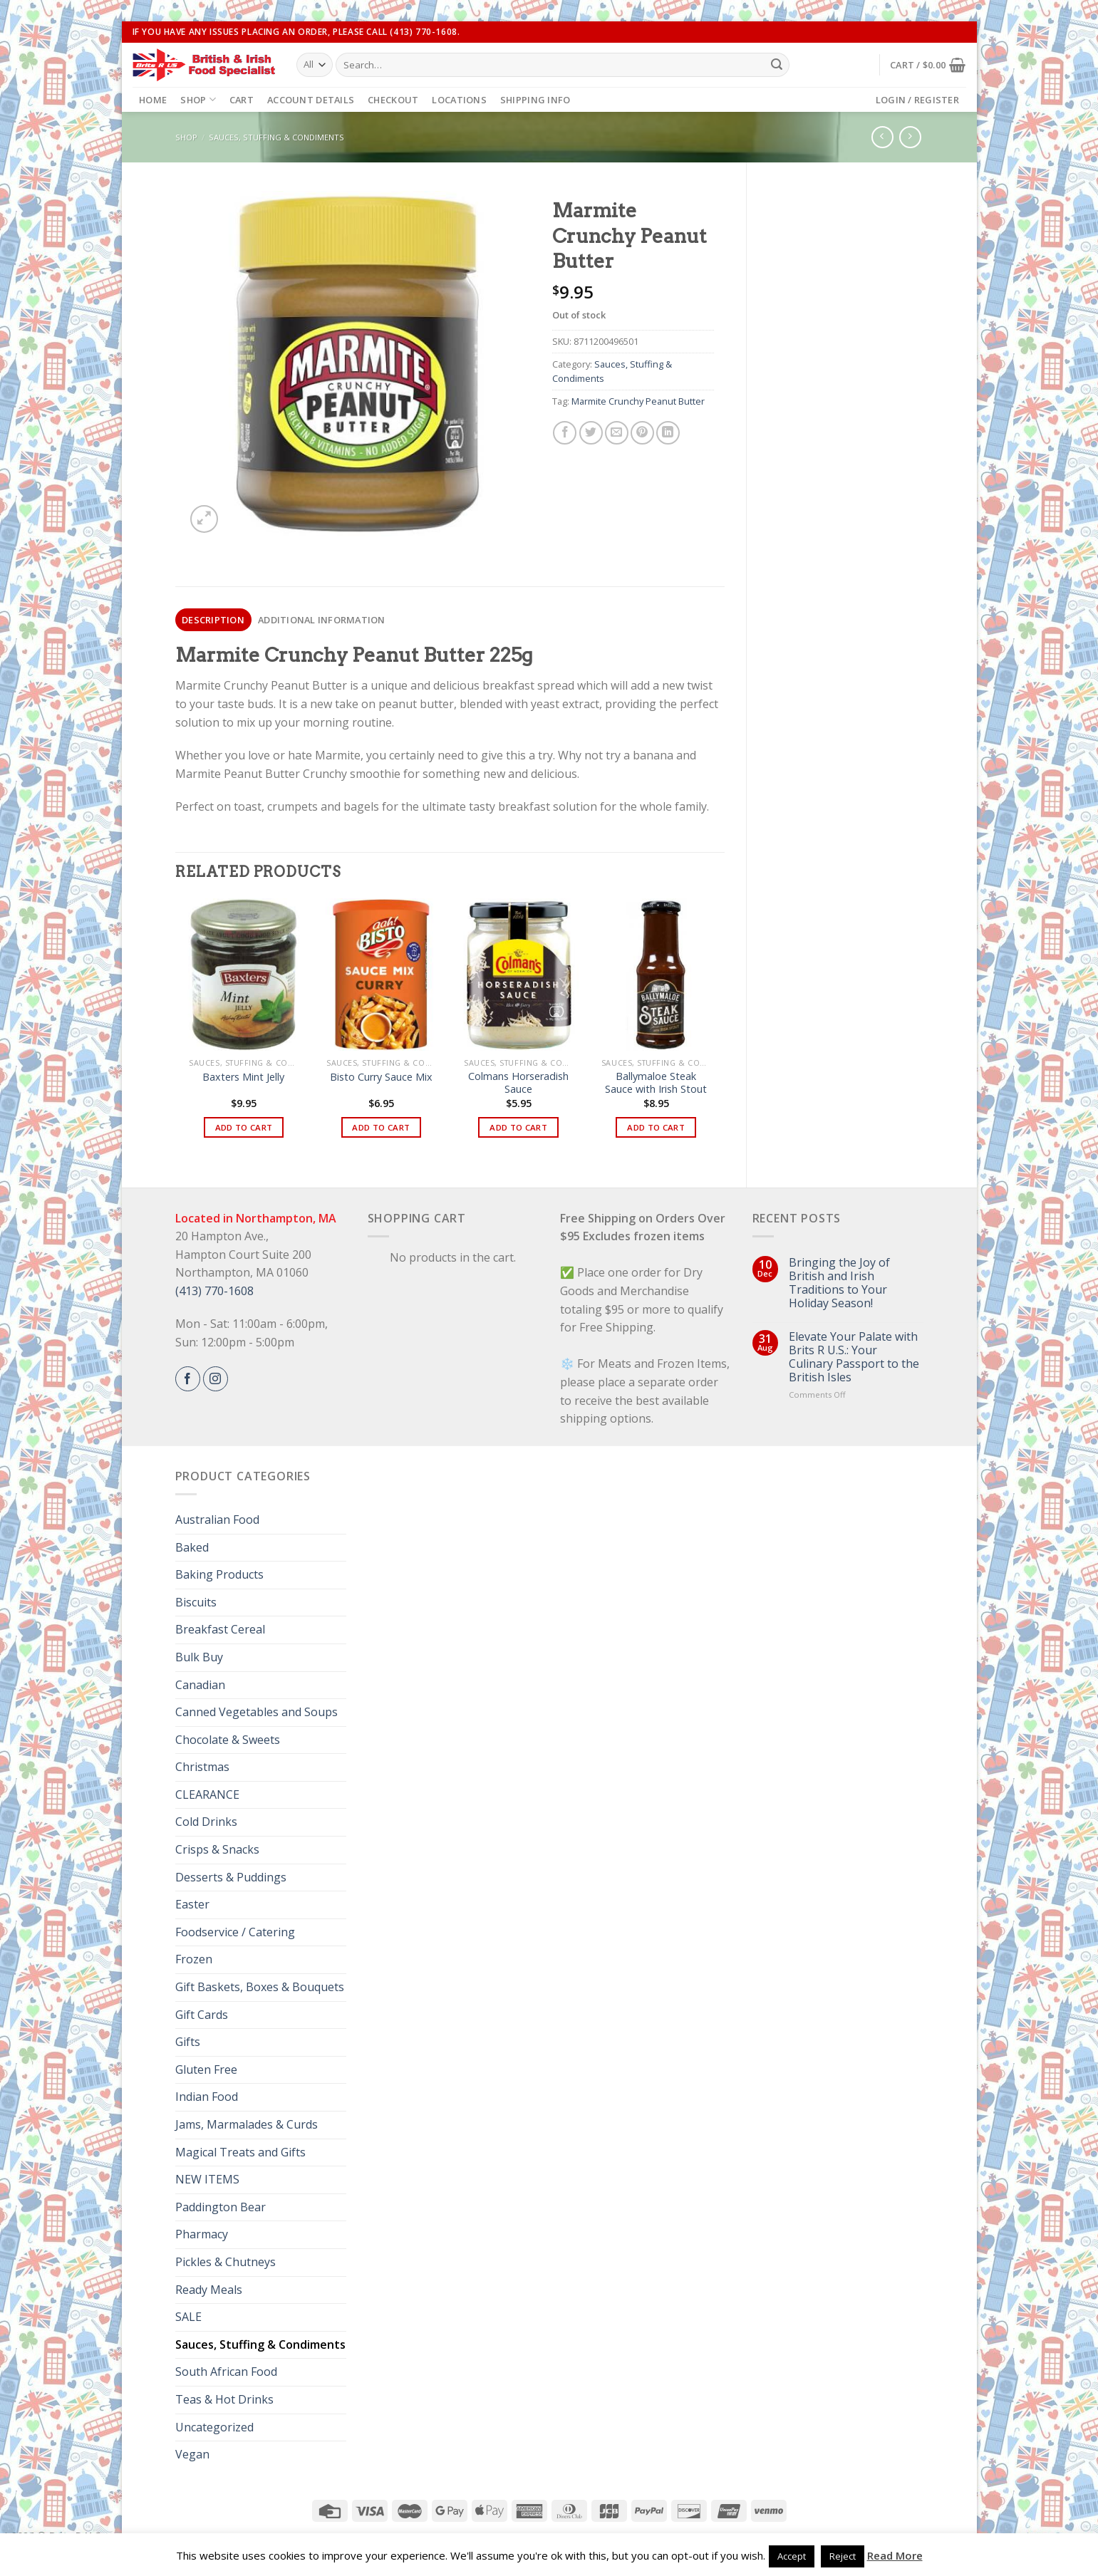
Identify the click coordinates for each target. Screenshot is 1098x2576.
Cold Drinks (206, 1821)
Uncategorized (214, 2427)
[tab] (213, 619)
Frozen (193, 1959)
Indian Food (206, 2096)
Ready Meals (208, 2289)
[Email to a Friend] (616, 433)
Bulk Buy (199, 1657)
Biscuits (196, 1602)
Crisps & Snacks (217, 1849)
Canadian (200, 1685)
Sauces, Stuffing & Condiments (276, 137)
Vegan (192, 2454)
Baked (192, 1547)
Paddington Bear (220, 2207)
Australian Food (217, 1519)
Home (153, 99)
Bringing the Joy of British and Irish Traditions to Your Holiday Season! (839, 1283)
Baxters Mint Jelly (243, 1077)
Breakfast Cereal (220, 1629)
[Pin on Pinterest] (642, 433)
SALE (188, 2317)
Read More (895, 2555)
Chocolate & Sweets (227, 1739)
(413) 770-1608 (214, 1291)
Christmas (202, 1767)
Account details (310, 99)
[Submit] (777, 65)
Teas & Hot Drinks (224, 2399)
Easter (192, 1904)
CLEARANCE (207, 1794)
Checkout (393, 99)
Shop (197, 99)
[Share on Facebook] (564, 433)
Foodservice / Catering (235, 1932)
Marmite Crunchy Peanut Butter (638, 401)
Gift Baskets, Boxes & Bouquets (259, 1987)
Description (213, 619)
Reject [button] (842, 2556)
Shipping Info (535, 99)
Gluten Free (206, 2069)
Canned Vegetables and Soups (256, 1712)
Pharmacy (201, 2234)
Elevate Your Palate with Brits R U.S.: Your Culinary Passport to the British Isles (854, 1357)
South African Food (226, 2371)
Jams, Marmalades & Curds (246, 2124)
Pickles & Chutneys (225, 2262)
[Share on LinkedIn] (668, 433)
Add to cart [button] (244, 1127)
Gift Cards (201, 2014)
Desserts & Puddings (230, 1877)
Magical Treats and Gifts (240, 2152)
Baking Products (219, 1574)
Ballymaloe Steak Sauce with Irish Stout (656, 1083)
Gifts (187, 2042)
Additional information (321, 619)
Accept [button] (791, 2556)
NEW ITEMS (207, 2179)
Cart (241, 99)
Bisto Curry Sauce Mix (381, 1077)
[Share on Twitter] (591, 433)
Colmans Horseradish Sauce (518, 1083)
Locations (459, 99)
